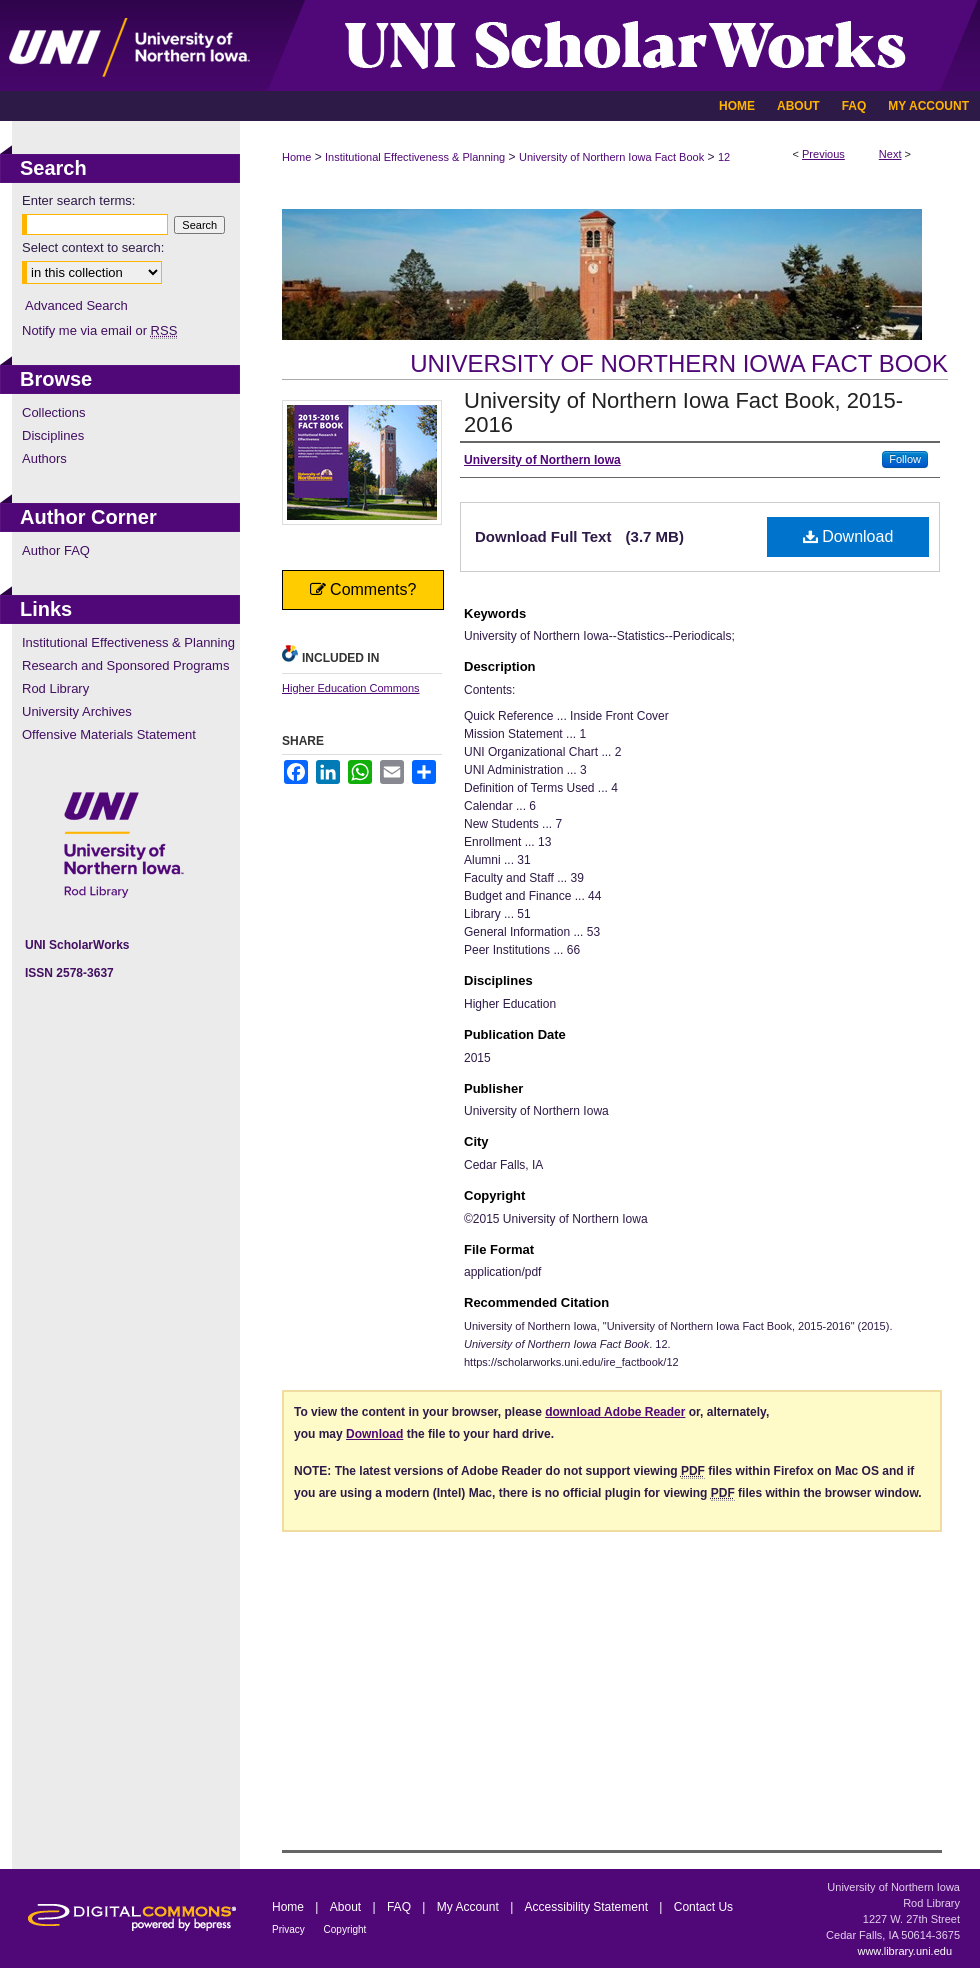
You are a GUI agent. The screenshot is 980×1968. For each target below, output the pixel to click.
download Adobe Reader (615, 1412)
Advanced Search (76, 305)
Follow (905, 459)
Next (890, 154)
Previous (823, 154)
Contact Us (703, 1907)
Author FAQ (56, 550)
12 (724, 157)
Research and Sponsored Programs (125, 665)
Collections (54, 412)
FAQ (400, 1907)
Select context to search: (93, 247)
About (347, 1907)
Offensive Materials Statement (109, 734)
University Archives (77, 711)
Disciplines (53, 435)
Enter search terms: (78, 200)
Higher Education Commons (351, 688)
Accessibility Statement (588, 1907)
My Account (469, 1907)
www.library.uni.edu (904, 1951)
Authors (44, 458)
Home (296, 157)
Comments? (363, 589)
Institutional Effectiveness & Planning (415, 157)
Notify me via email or (99, 330)
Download (848, 536)
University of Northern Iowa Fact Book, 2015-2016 (683, 412)
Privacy (290, 1929)
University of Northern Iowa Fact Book (611, 157)
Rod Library (55, 688)
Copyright (345, 1929)
